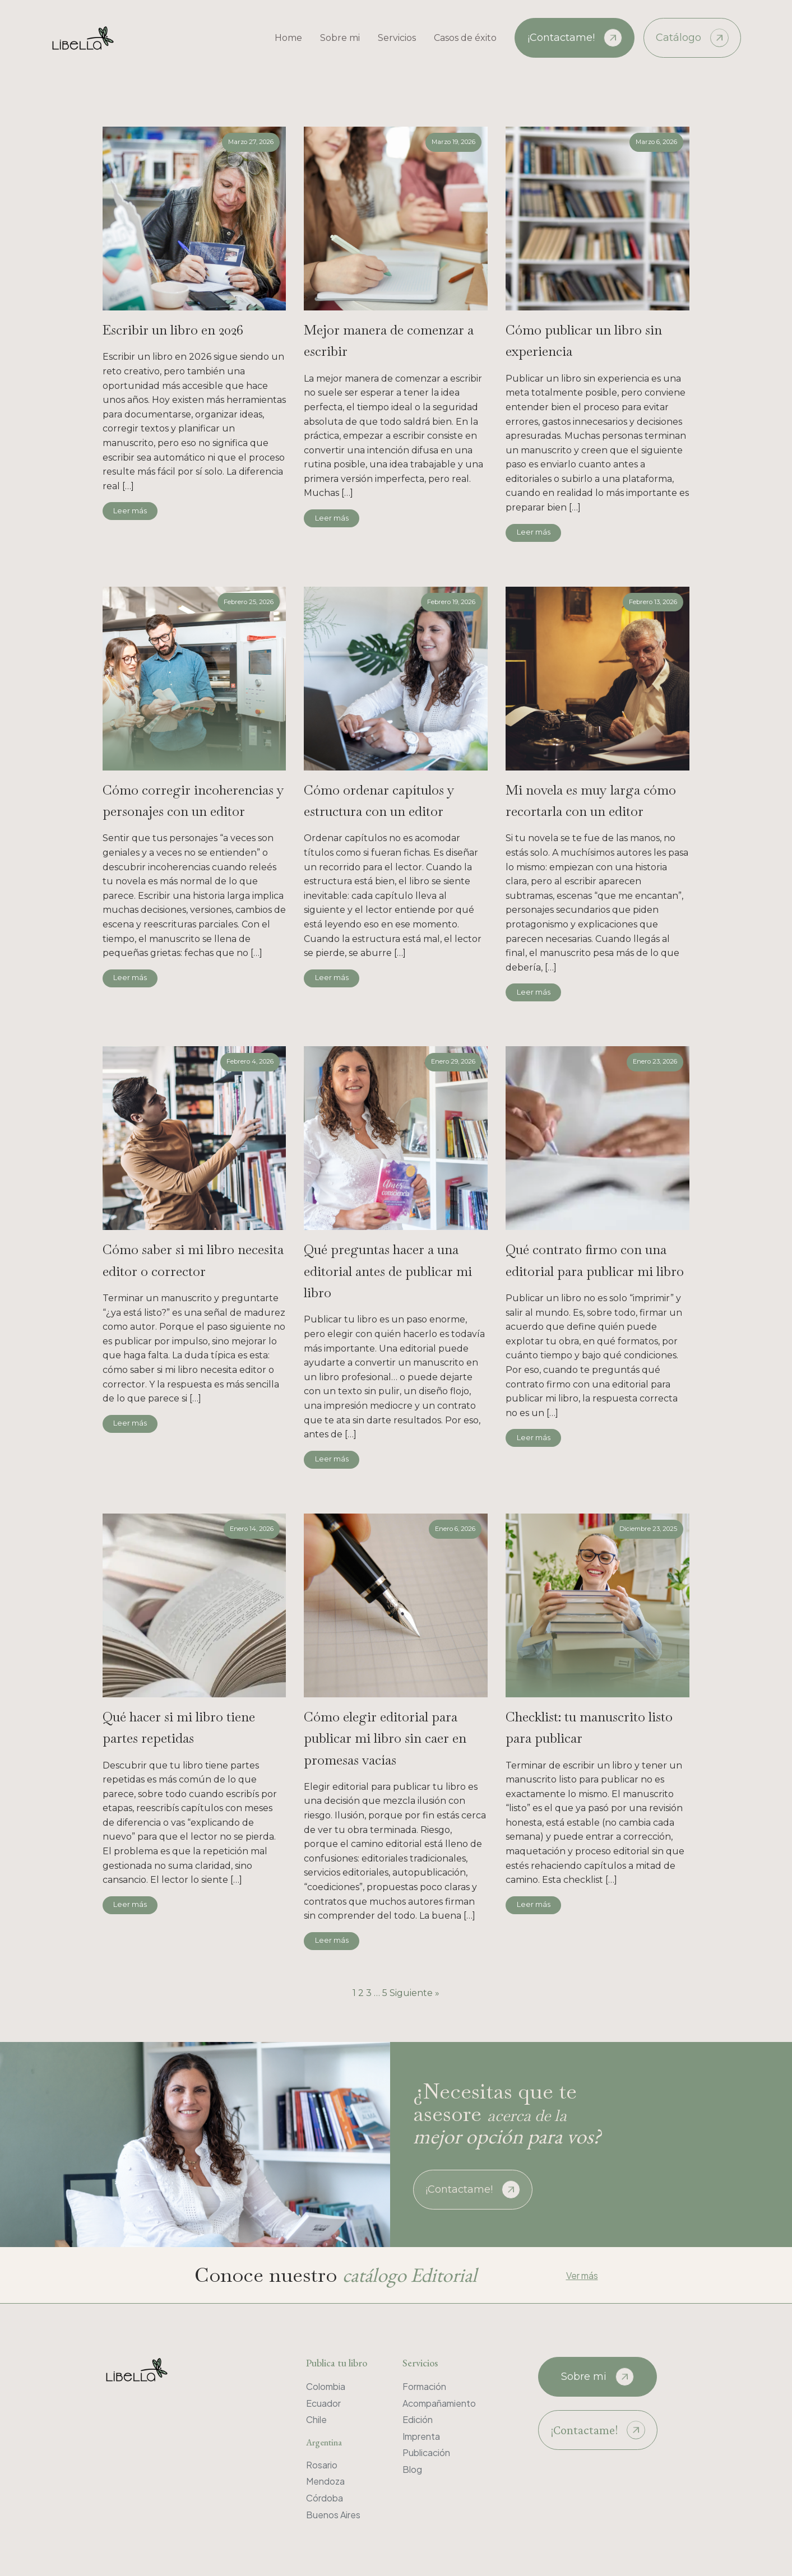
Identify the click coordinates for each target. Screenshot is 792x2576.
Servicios (397, 38)
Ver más (582, 2275)
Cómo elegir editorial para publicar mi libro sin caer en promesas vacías (385, 1738)
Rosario (321, 2465)
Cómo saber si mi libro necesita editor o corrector (193, 1260)
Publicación (426, 2452)
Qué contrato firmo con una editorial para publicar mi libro (595, 1260)
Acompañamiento (439, 2403)
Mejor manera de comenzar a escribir (389, 340)
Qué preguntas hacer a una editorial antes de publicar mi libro (388, 1271)
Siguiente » (414, 1993)
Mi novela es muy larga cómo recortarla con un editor (591, 800)
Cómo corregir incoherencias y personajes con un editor (193, 800)
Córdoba (324, 2498)
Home (288, 38)
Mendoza (325, 2481)
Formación (424, 2386)
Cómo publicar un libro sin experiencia (584, 340)
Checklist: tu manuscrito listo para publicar (589, 1727)
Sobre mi (340, 38)
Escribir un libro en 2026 (173, 329)
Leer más (130, 511)
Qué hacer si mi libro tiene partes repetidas (179, 1727)
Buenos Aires (333, 2515)
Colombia (325, 2386)
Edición (417, 2419)
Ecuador (323, 2403)
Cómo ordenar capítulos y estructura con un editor (379, 800)
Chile (316, 2419)
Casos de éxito (465, 38)
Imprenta (421, 2436)
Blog (412, 2469)
